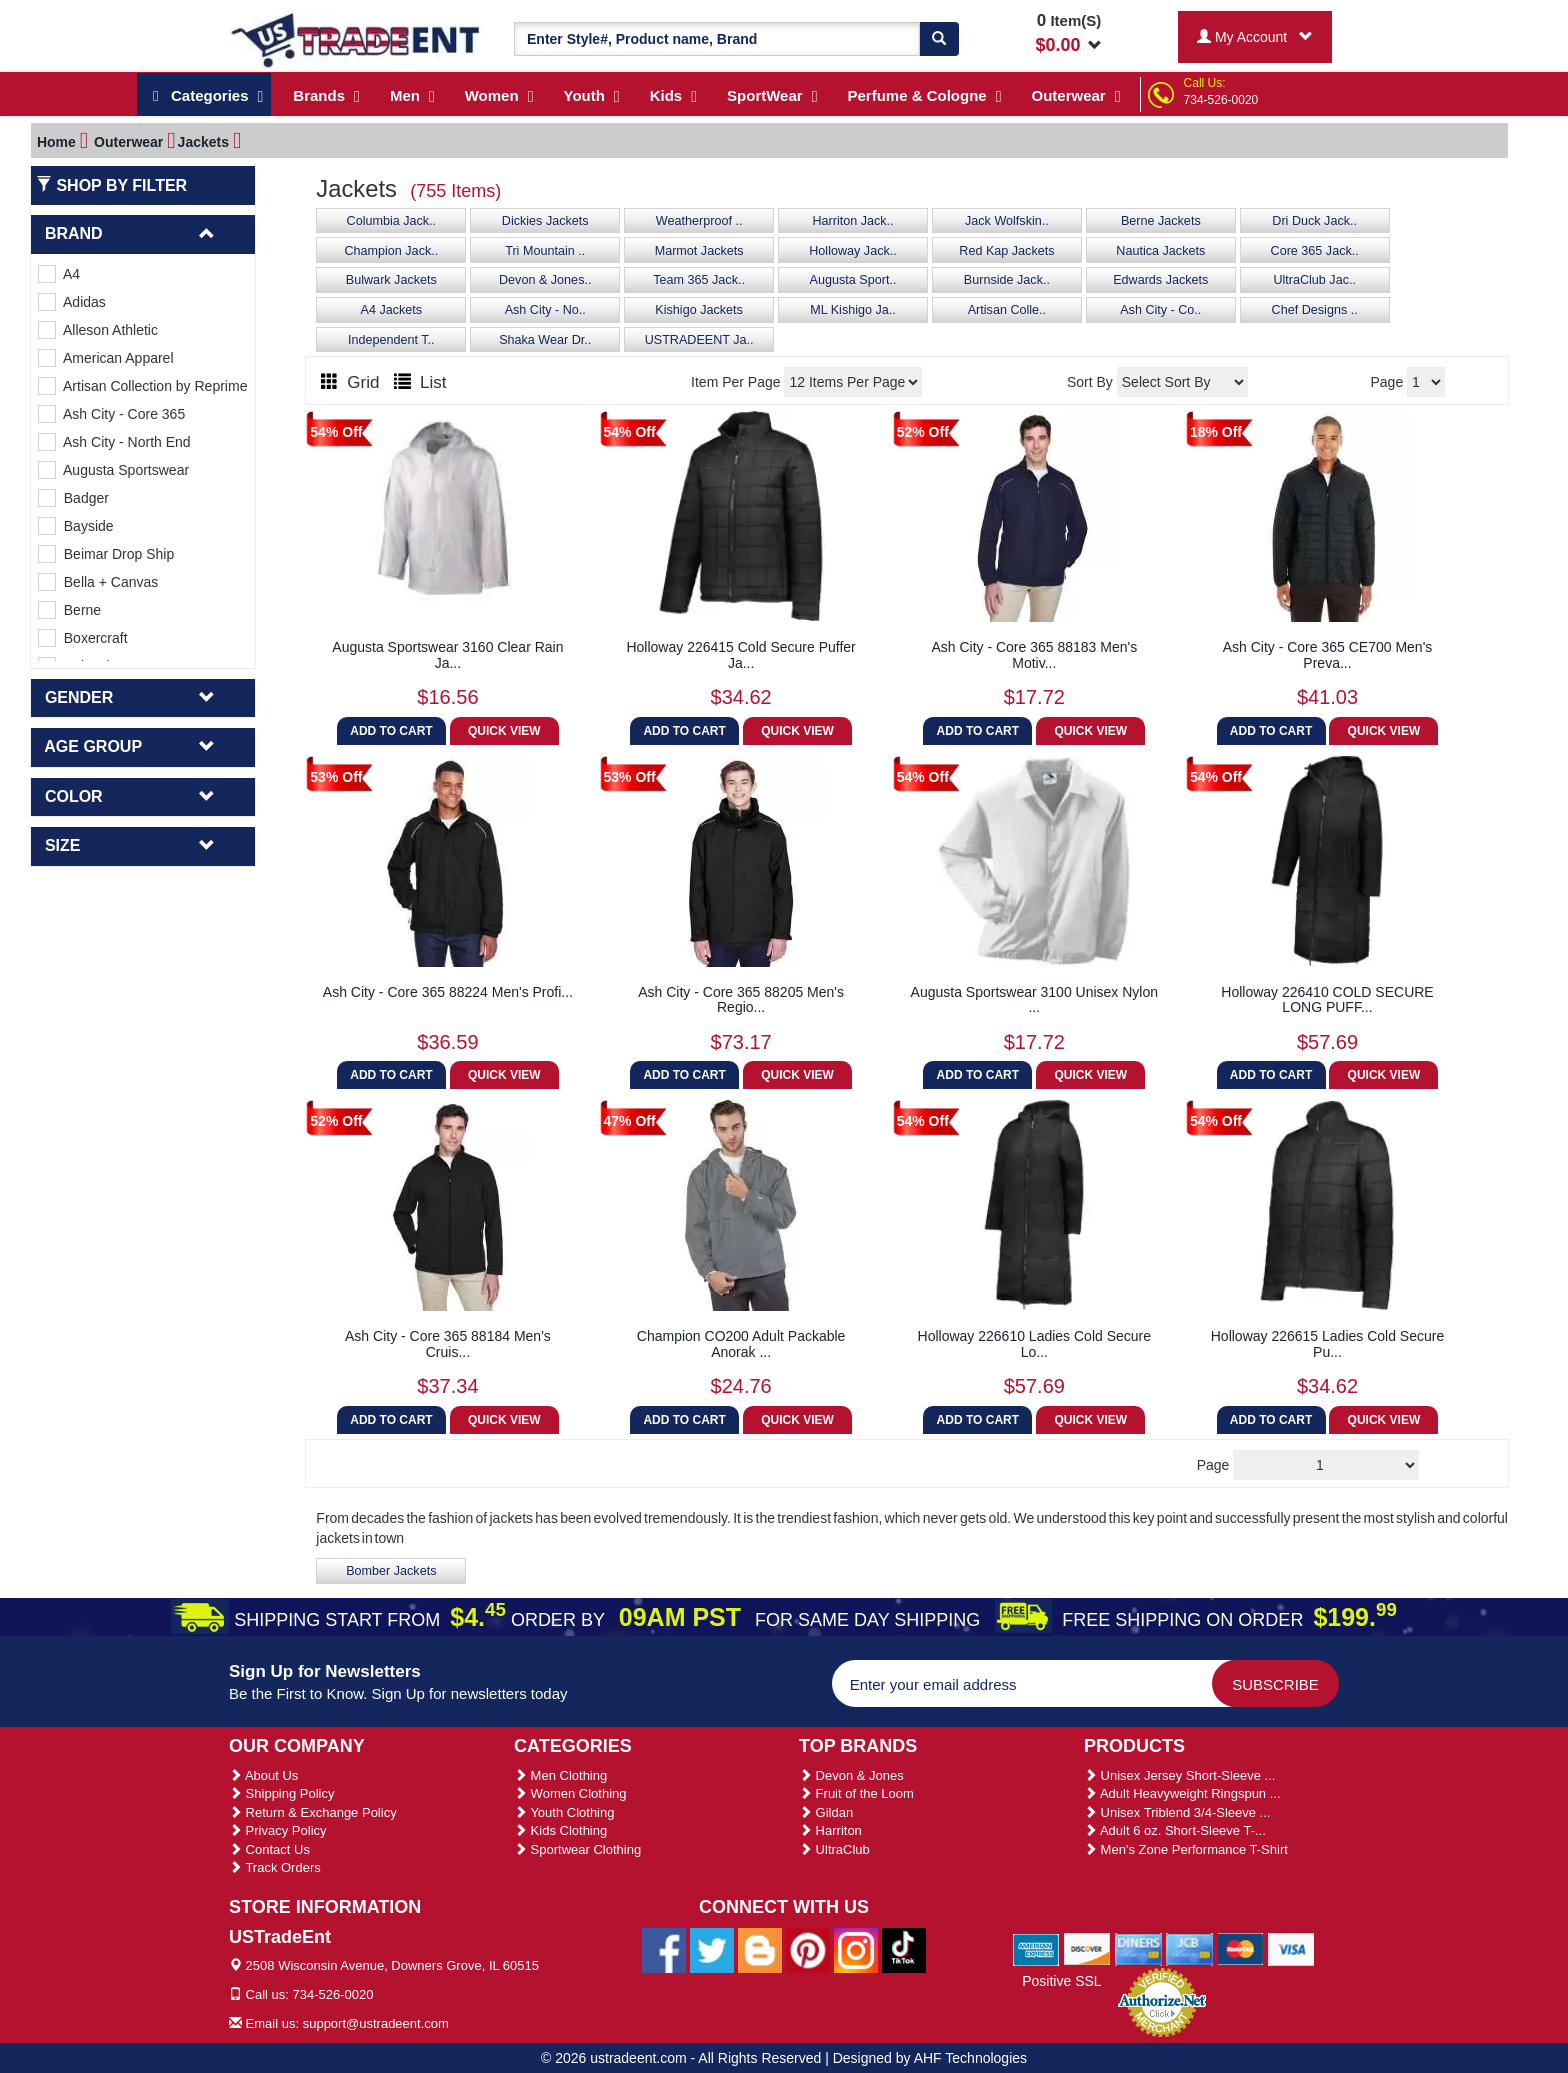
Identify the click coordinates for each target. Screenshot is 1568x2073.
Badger (73, 498)
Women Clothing (570, 1793)
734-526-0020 (1221, 100)
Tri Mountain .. (545, 251)
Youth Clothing (564, 1812)
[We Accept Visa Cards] (1291, 1948)
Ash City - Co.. (1160, 310)
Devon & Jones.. (545, 280)
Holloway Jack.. (853, 251)
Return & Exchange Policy (313, 1812)
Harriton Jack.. (852, 221)
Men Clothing (560, 1775)
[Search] (939, 39)
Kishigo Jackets (699, 310)
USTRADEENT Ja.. (699, 340)
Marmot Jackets (699, 251)
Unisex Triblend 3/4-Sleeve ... (1177, 1812)
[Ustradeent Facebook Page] (664, 1949)
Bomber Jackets (391, 1571)
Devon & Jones (851, 1775)
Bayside (76, 526)
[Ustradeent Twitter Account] (712, 1949)
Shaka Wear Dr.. (545, 340)
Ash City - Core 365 (111, 414)
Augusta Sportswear (113, 470)
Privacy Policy (278, 1830)
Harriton (830, 1830)
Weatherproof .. (699, 221)
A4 (59, 274)
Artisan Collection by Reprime (142, 386)
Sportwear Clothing (577, 1849)
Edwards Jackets (1160, 280)
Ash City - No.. (545, 310)
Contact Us (269, 1849)
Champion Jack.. (391, 251)
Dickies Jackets (545, 221)
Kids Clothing (560, 1830)
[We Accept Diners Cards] (1138, 1948)
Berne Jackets (1161, 221)
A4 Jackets (392, 310)
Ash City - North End (114, 442)
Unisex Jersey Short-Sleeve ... (1179, 1775)
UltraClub (834, 1849)
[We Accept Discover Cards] (1087, 1948)
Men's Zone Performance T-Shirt (1186, 1849)
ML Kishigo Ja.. (853, 310)
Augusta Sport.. (853, 280)
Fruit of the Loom (856, 1793)
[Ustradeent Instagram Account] (856, 1949)
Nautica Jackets (1160, 251)
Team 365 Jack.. (699, 280)
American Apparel (106, 358)
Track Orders (275, 1867)
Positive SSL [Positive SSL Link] (1061, 1981)
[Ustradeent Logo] (356, 39)
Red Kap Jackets (1006, 251)
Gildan (826, 1812)
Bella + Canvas (98, 582)
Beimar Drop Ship (106, 554)
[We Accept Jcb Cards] (1189, 1948)
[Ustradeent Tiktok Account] (904, 1949)
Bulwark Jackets (391, 280)
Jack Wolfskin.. (1007, 221)
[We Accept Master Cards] (1240, 1948)
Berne (69, 610)
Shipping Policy (282, 1793)
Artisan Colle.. (1007, 310)
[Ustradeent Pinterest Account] (808, 1949)
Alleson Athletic (98, 330)
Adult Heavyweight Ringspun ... (1182, 1793)
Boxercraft (83, 638)
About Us (263, 1775)
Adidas (72, 302)
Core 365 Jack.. (1315, 251)
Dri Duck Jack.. (1314, 221)
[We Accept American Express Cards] (1036, 1948)
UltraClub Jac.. (1314, 280)
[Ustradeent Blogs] (760, 1949)
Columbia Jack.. (392, 221)
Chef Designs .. (1315, 310)
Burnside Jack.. (1007, 280)
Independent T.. (391, 340)
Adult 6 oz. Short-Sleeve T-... (1175, 1830)
